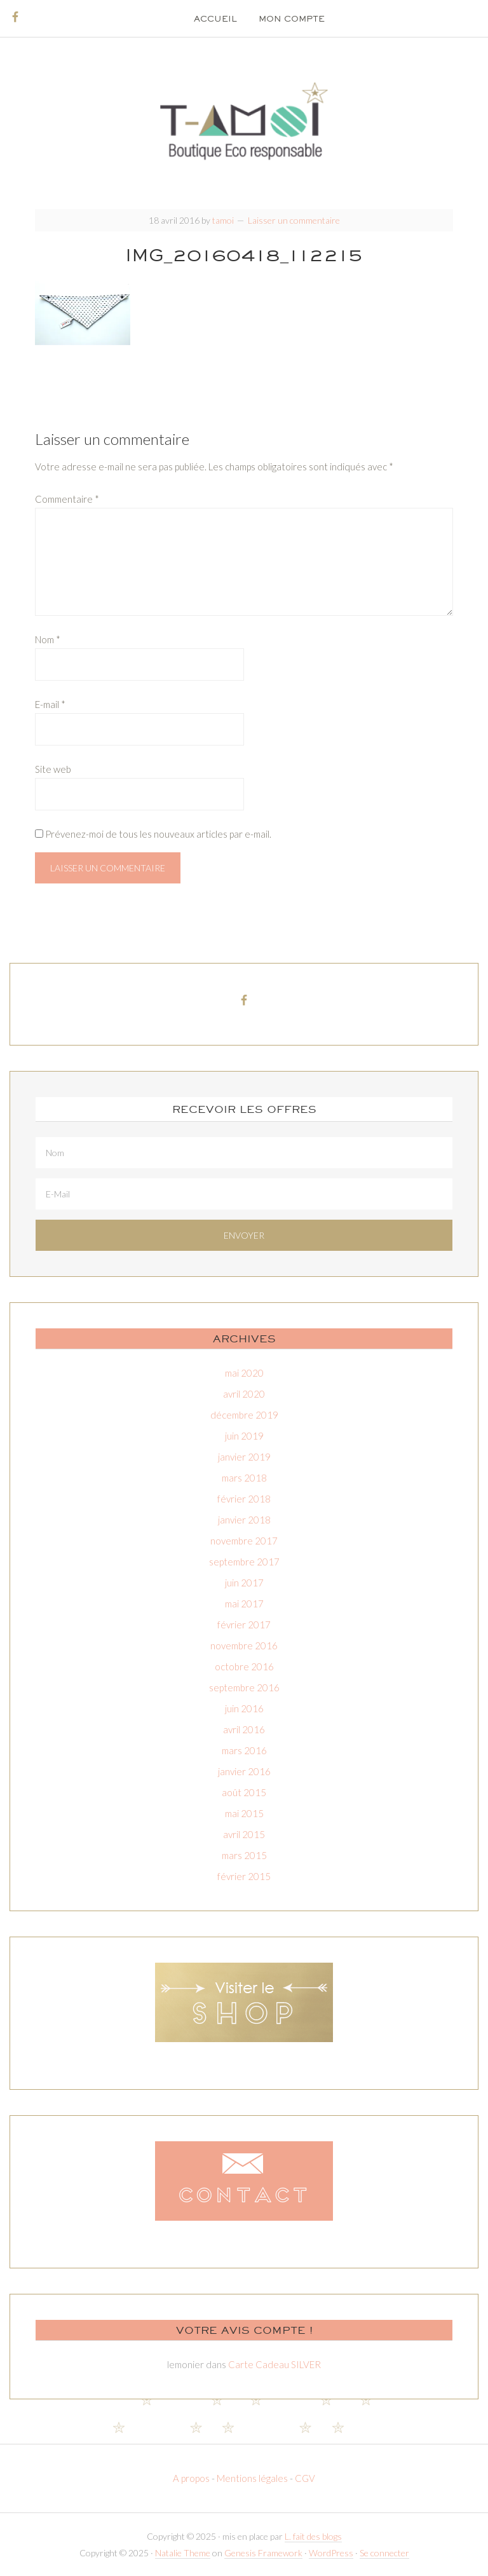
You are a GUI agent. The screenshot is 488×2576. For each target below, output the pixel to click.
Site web (53, 769)
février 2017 (244, 1624)
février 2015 (244, 1876)
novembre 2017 (244, 1540)
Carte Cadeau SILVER (274, 2364)
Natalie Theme (182, 2552)
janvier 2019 (244, 1456)
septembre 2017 (244, 1561)
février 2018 (244, 1498)
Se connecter (384, 2552)
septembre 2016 (244, 1687)
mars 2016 (244, 1750)
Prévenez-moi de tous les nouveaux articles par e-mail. (158, 834)
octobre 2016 (244, 1666)
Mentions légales (252, 2478)
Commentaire (67, 499)
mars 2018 (244, 1477)
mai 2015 (244, 1813)
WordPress (331, 2552)
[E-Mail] (244, 1194)
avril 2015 (244, 1834)
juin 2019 (244, 1435)
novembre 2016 (244, 1645)
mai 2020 (244, 1373)
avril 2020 (244, 1394)
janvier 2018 (244, 1519)
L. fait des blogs (313, 2536)
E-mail (50, 704)
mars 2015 (244, 1855)
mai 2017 (244, 1603)
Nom (47, 639)
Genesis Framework (263, 2552)
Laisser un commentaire (294, 220)
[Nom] (244, 1152)
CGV (305, 2478)
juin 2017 (244, 1582)
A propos (192, 2478)
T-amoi (244, 120)
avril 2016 (244, 1729)
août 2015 (244, 1792)
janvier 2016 (244, 1771)
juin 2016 (244, 1708)
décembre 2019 (244, 1415)
